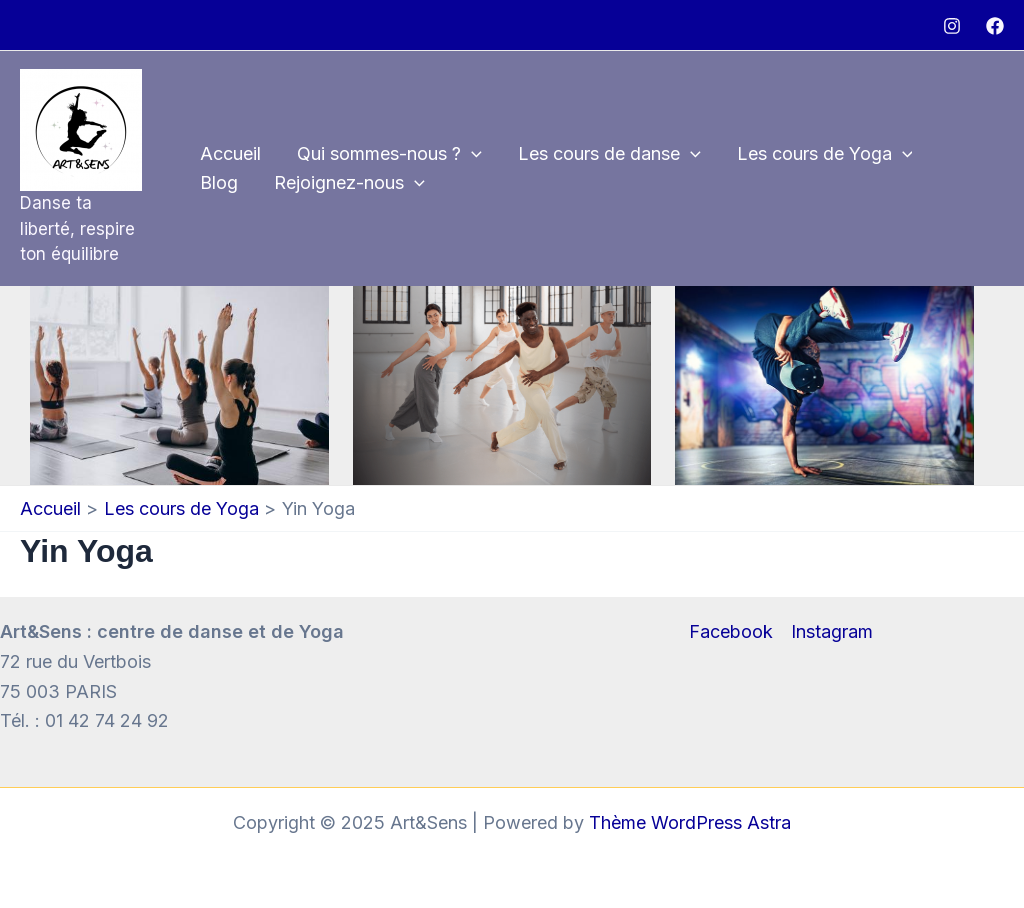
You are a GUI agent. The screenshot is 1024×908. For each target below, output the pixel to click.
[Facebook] (995, 26)
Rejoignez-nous (349, 183)
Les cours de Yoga (825, 154)
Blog (219, 182)
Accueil (230, 153)
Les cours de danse (609, 154)
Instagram (832, 631)
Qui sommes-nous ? (389, 154)
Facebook (731, 631)
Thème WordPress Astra (690, 822)
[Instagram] (952, 26)
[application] (471, 154)
